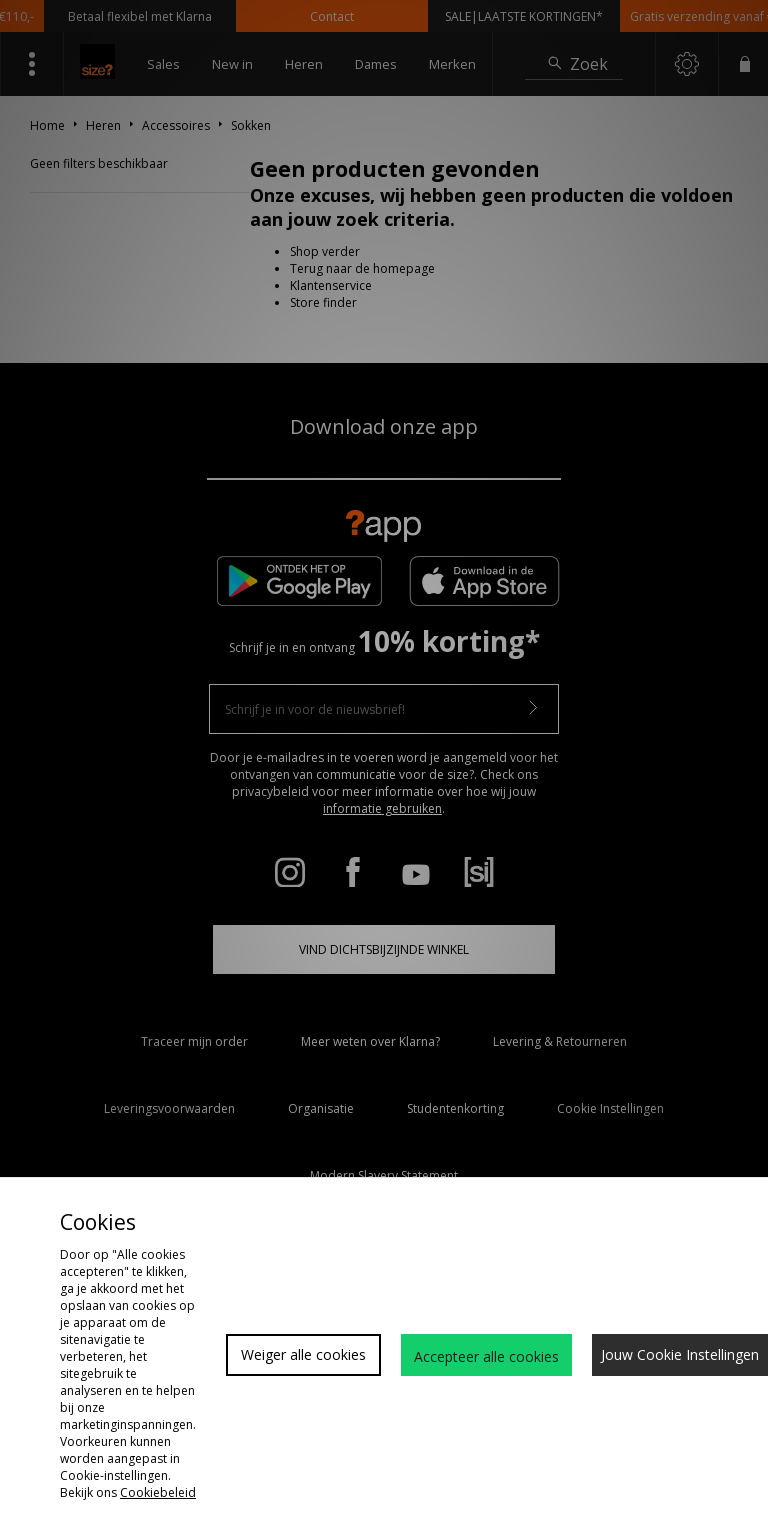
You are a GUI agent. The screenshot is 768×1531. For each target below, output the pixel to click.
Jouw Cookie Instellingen (680, 1354)
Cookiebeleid (158, 1492)
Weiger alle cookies (303, 1354)
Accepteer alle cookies (486, 1356)
